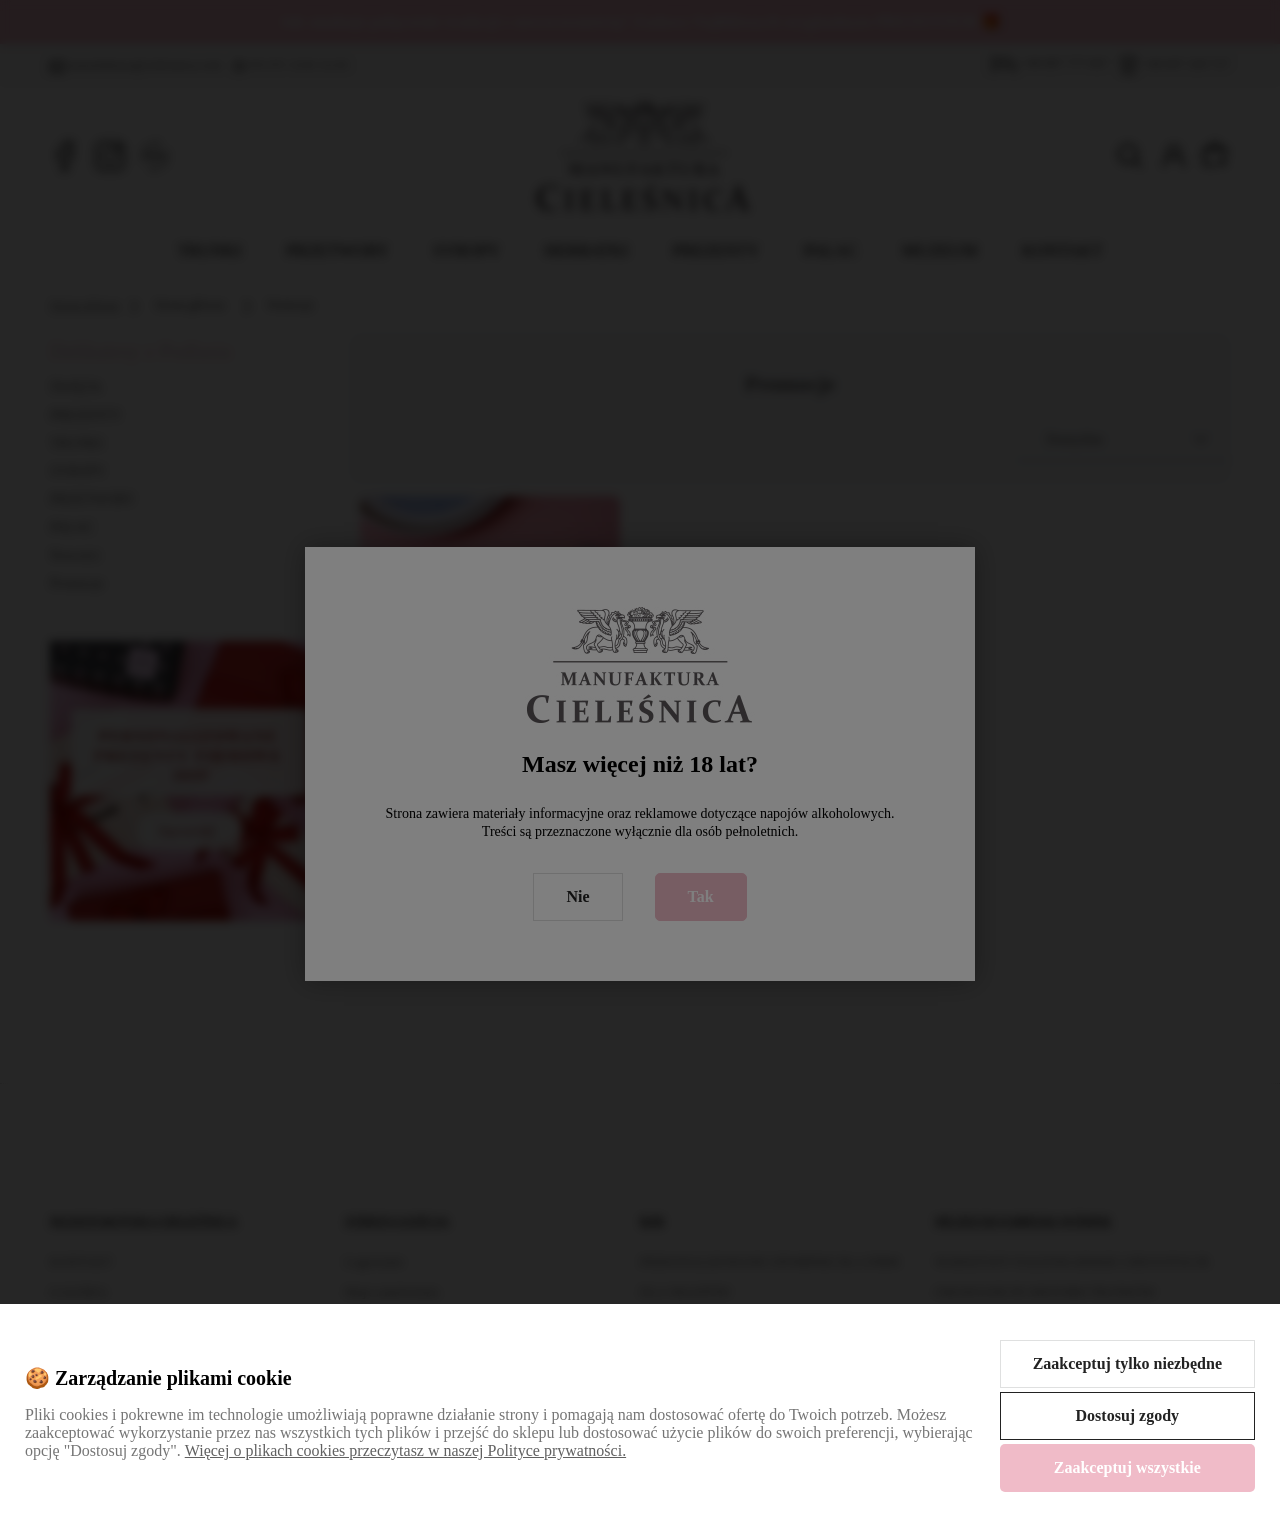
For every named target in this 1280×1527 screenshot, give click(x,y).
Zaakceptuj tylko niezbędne (1127, 1363)
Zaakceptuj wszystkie (1127, 1467)
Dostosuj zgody (1128, 1415)
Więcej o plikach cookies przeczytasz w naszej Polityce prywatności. (405, 1450)
